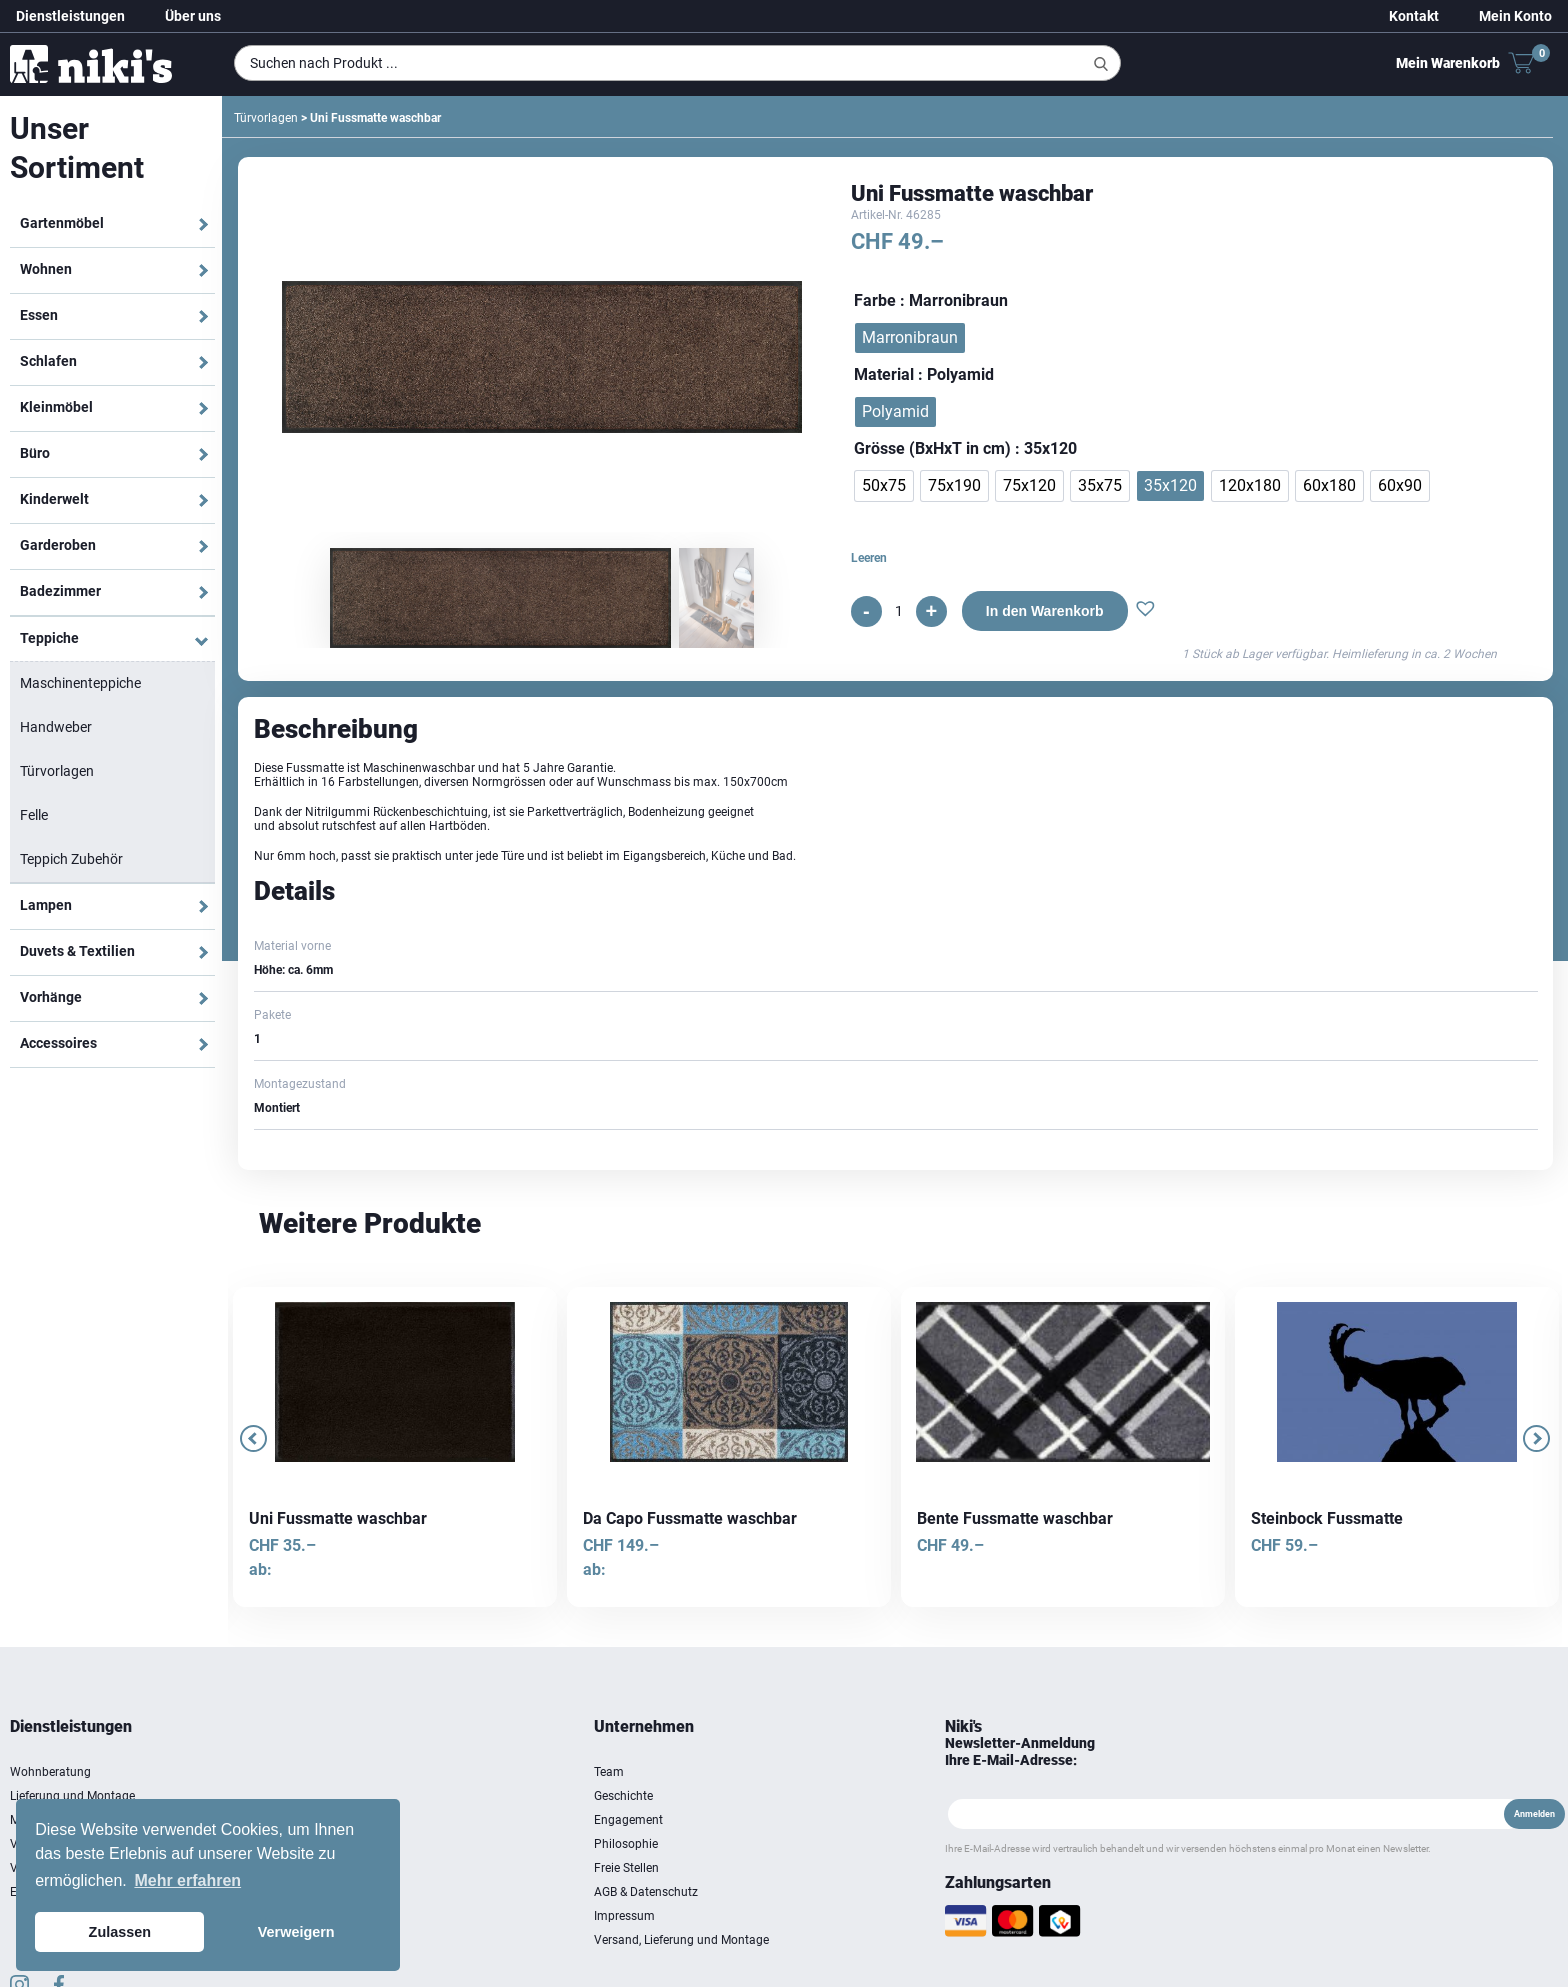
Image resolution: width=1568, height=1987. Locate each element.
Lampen (46, 905)
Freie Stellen (626, 1868)
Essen (39, 315)
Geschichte (623, 1796)
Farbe (875, 300)
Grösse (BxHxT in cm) (932, 448)
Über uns (193, 16)
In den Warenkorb (1045, 611)
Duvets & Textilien (77, 951)
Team (609, 1772)
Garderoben (58, 545)
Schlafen (48, 361)
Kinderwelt (54, 499)
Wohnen (46, 269)
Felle (34, 815)
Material (884, 374)
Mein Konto (1515, 16)
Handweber (56, 727)
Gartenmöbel (62, 223)
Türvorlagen (57, 771)
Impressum (624, 1916)
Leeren (869, 558)
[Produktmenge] (899, 611)
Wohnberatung (50, 1772)
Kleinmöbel (56, 407)
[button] (1145, 611)
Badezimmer (60, 591)
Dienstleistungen (70, 16)
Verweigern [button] (296, 1932)
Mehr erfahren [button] (187, 1880)
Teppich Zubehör (71, 859)
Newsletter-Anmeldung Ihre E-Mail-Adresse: (1020, 1751)
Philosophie (626, 1844)
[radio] (910, 338)
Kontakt (1414, 16)
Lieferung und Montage (72, 1796)
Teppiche (49, 638)
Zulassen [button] (120, 1932)
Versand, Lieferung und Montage (681, 1940)
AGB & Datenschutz (646, 1892)
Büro (35, 453)
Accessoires (58, 1043)
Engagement (628, 1820)
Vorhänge (51, 997)
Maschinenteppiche (80, 683)
